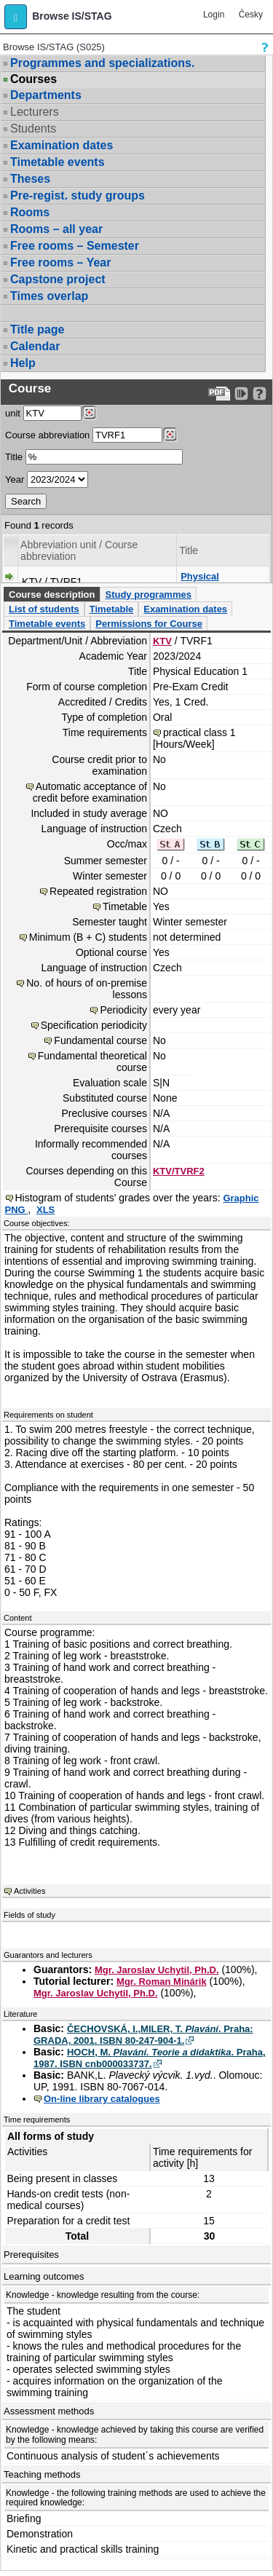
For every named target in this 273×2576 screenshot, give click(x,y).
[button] (15, 16)
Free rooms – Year (60, 262)
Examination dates (61, 145)
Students (33, 128)
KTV (162, 641)
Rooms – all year (56, 229)
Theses (30, 179)
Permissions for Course (148, 623)
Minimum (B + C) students (88, 937)
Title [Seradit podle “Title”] (188, 550)
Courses (33, 79)
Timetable (111, 609)
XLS (45, 1209)
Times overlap (49, 296)
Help (23, 363)
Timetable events (57, 162)
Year (14, 479)
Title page (37, 329)
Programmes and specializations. (102, 63)
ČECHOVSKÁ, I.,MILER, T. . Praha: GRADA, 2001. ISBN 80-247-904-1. (143, 2034)
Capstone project (58, 279)
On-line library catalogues (102, 2098)
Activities (29, 1890)
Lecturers (34, 112)
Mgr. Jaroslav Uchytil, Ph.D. (157, 1969)
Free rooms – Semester (74, 246)
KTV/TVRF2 (179, 1171)
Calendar (35, 346)
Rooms (30, 212)
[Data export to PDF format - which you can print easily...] (219, 393)
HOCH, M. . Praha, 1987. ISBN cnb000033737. (149, 2058)
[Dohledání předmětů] (170, 434)
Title (14, 456)
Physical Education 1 (207, 582)
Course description (52, 594)
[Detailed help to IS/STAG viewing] (259, 393)
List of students (44, 609)
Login (213, 14)
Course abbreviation (47, 435)
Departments (46, 95)
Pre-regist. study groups (77, 195)
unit (12, 413)
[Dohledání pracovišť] (89, 413)
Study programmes (148, 594)
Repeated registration (98, 891)
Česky (251, 14)
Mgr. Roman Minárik (161, 1981)
